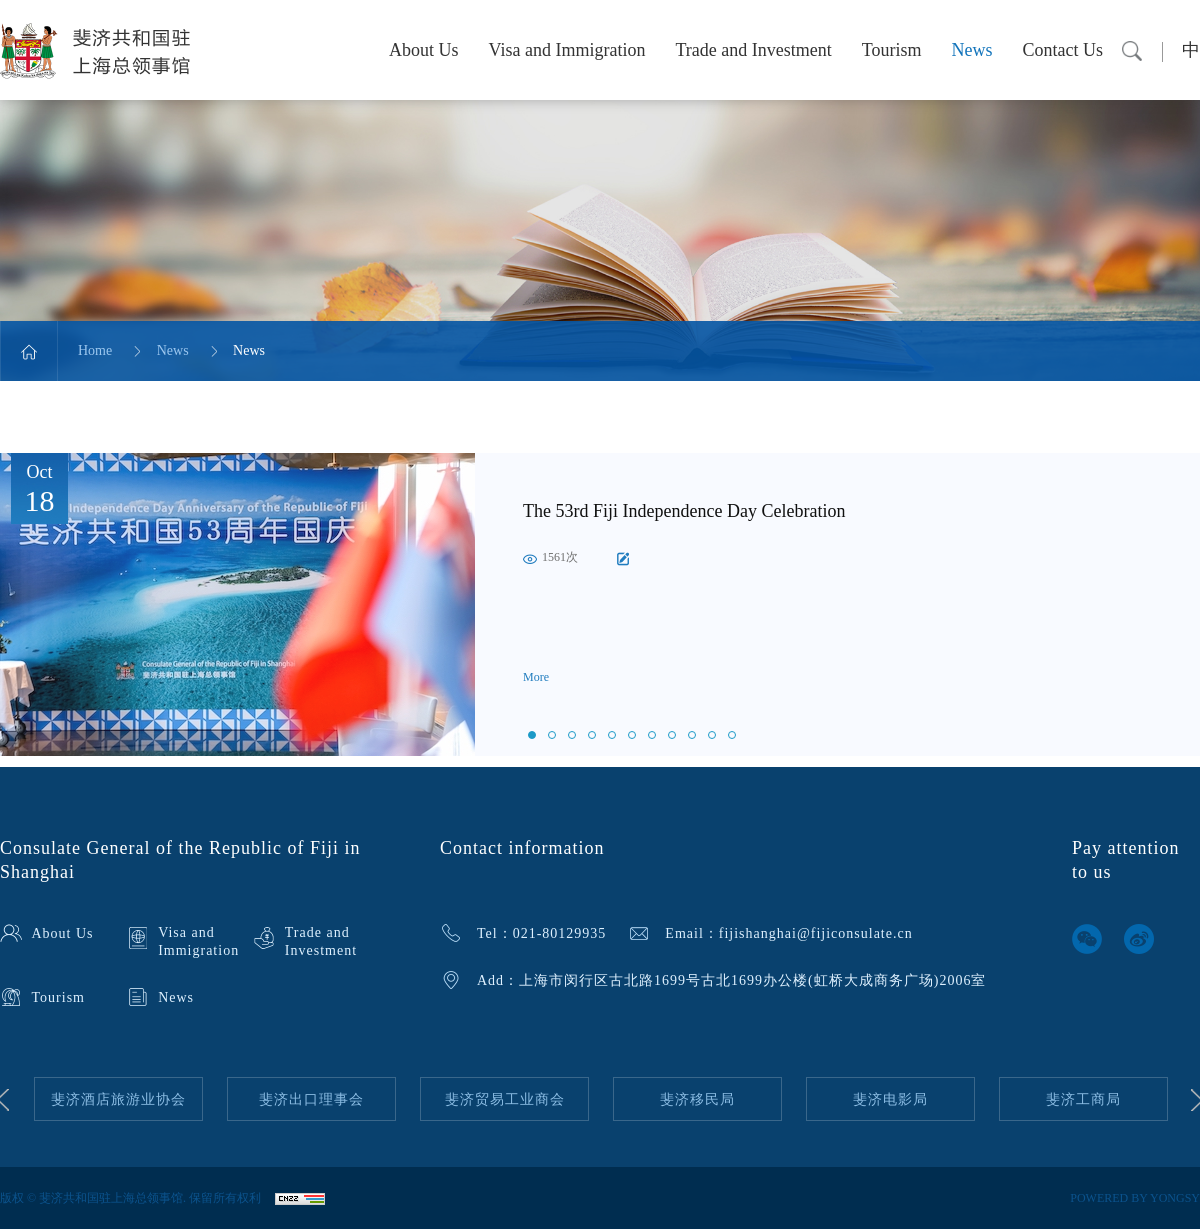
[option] (600, 604)
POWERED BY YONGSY (1135, 1198)
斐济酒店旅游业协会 (118, 1099)
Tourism (892, 50)
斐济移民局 (697, 1099)
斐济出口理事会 (311, 1099)
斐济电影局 (890, 1099)
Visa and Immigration (567, 50)
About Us (424, 50)
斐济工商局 (1083, 1099)
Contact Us (1063, 50)
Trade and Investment (753, 50)
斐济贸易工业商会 (505, 1099)
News (972, 50)
